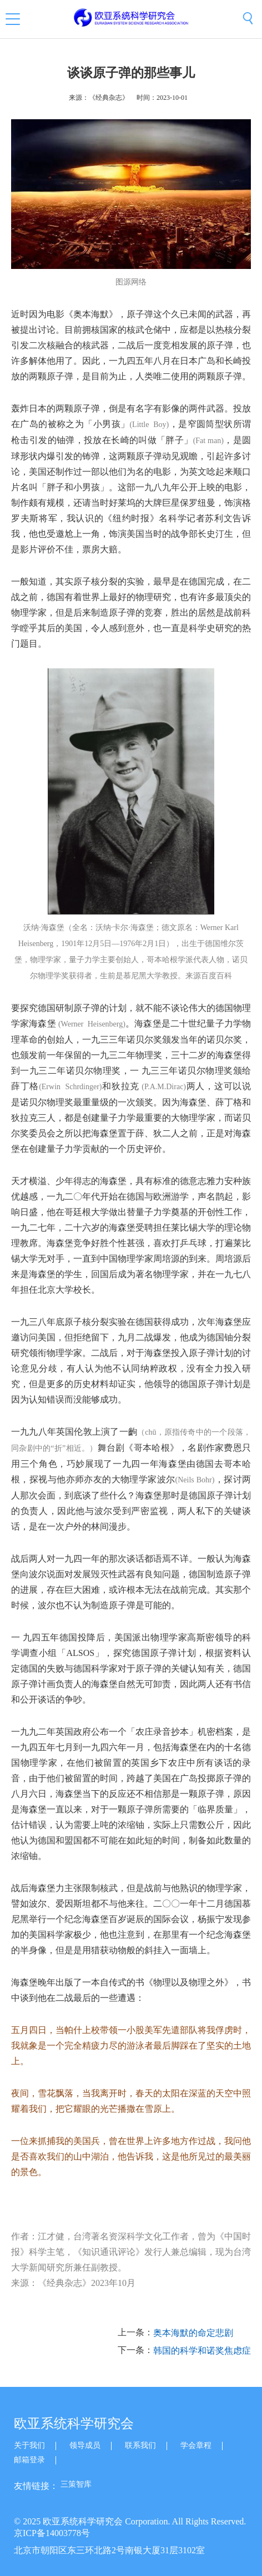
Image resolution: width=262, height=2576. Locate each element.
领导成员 (84, 2445)
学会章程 (195, 2445)
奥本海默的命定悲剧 (193, 2333)
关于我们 (29, 2445)
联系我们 (140, 2445)
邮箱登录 (29, 2460)
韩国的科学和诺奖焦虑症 (202, 2350)
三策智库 (76, 2484)
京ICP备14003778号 (52, 2533)
